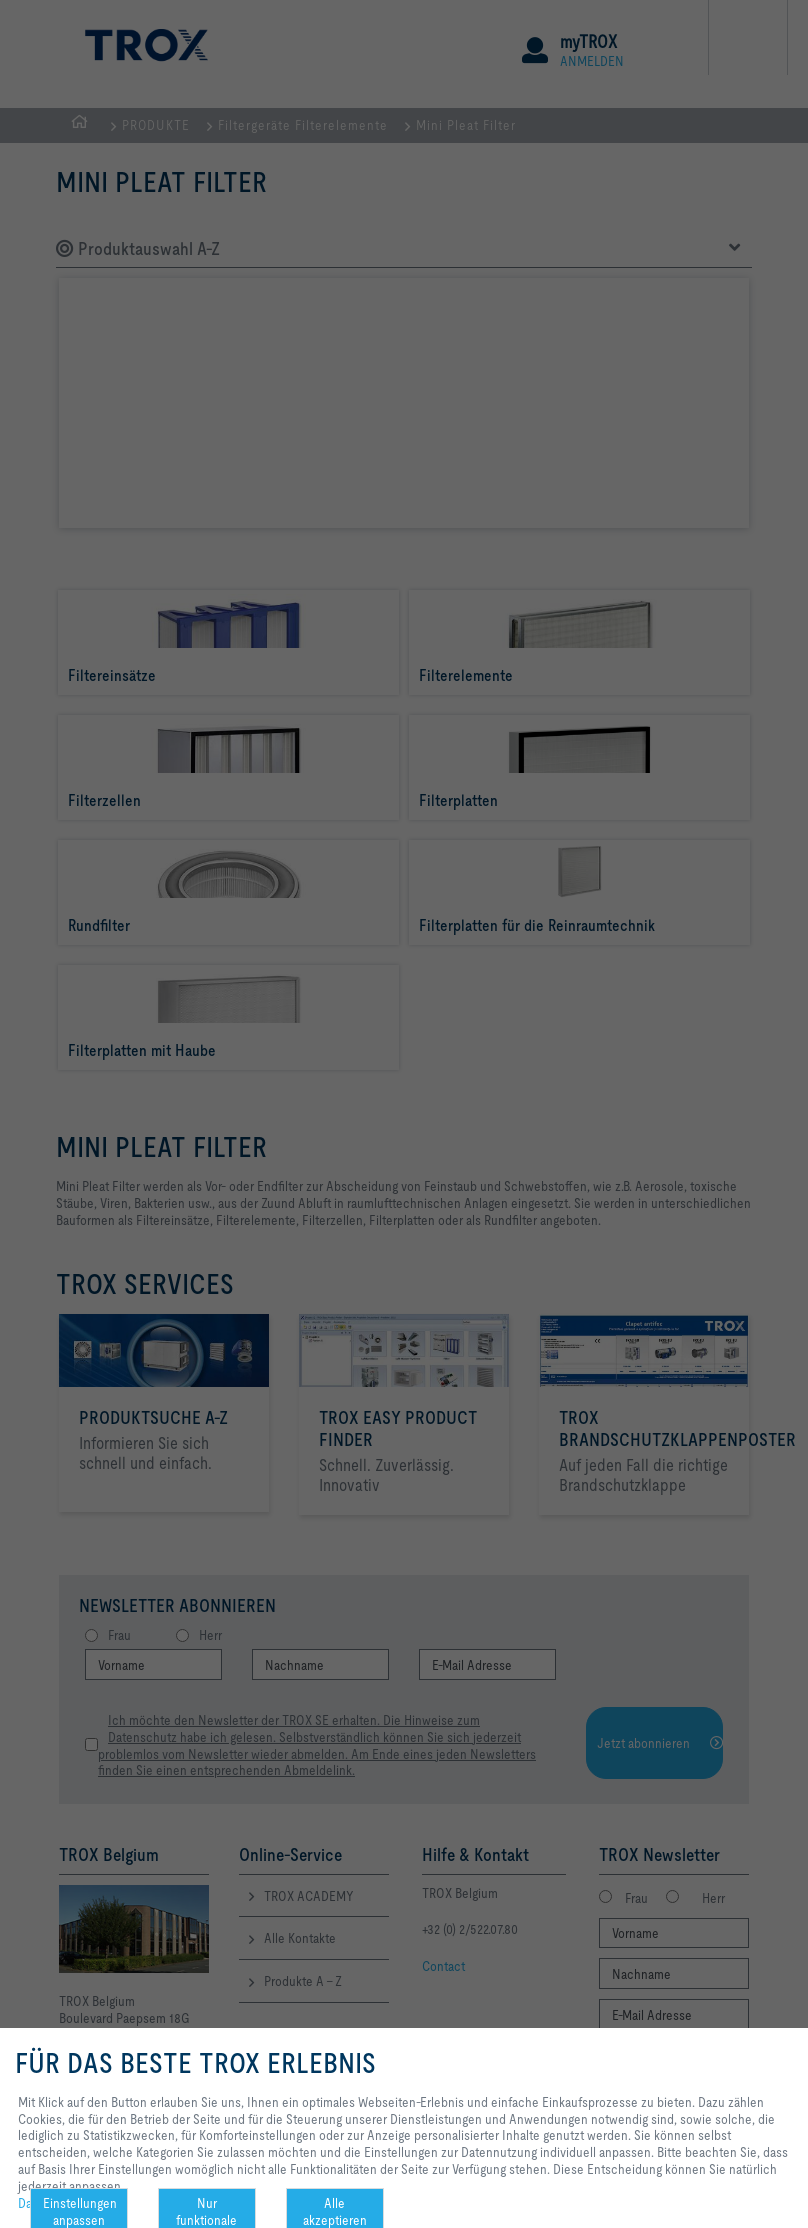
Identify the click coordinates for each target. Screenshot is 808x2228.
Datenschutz (52, 2203)
